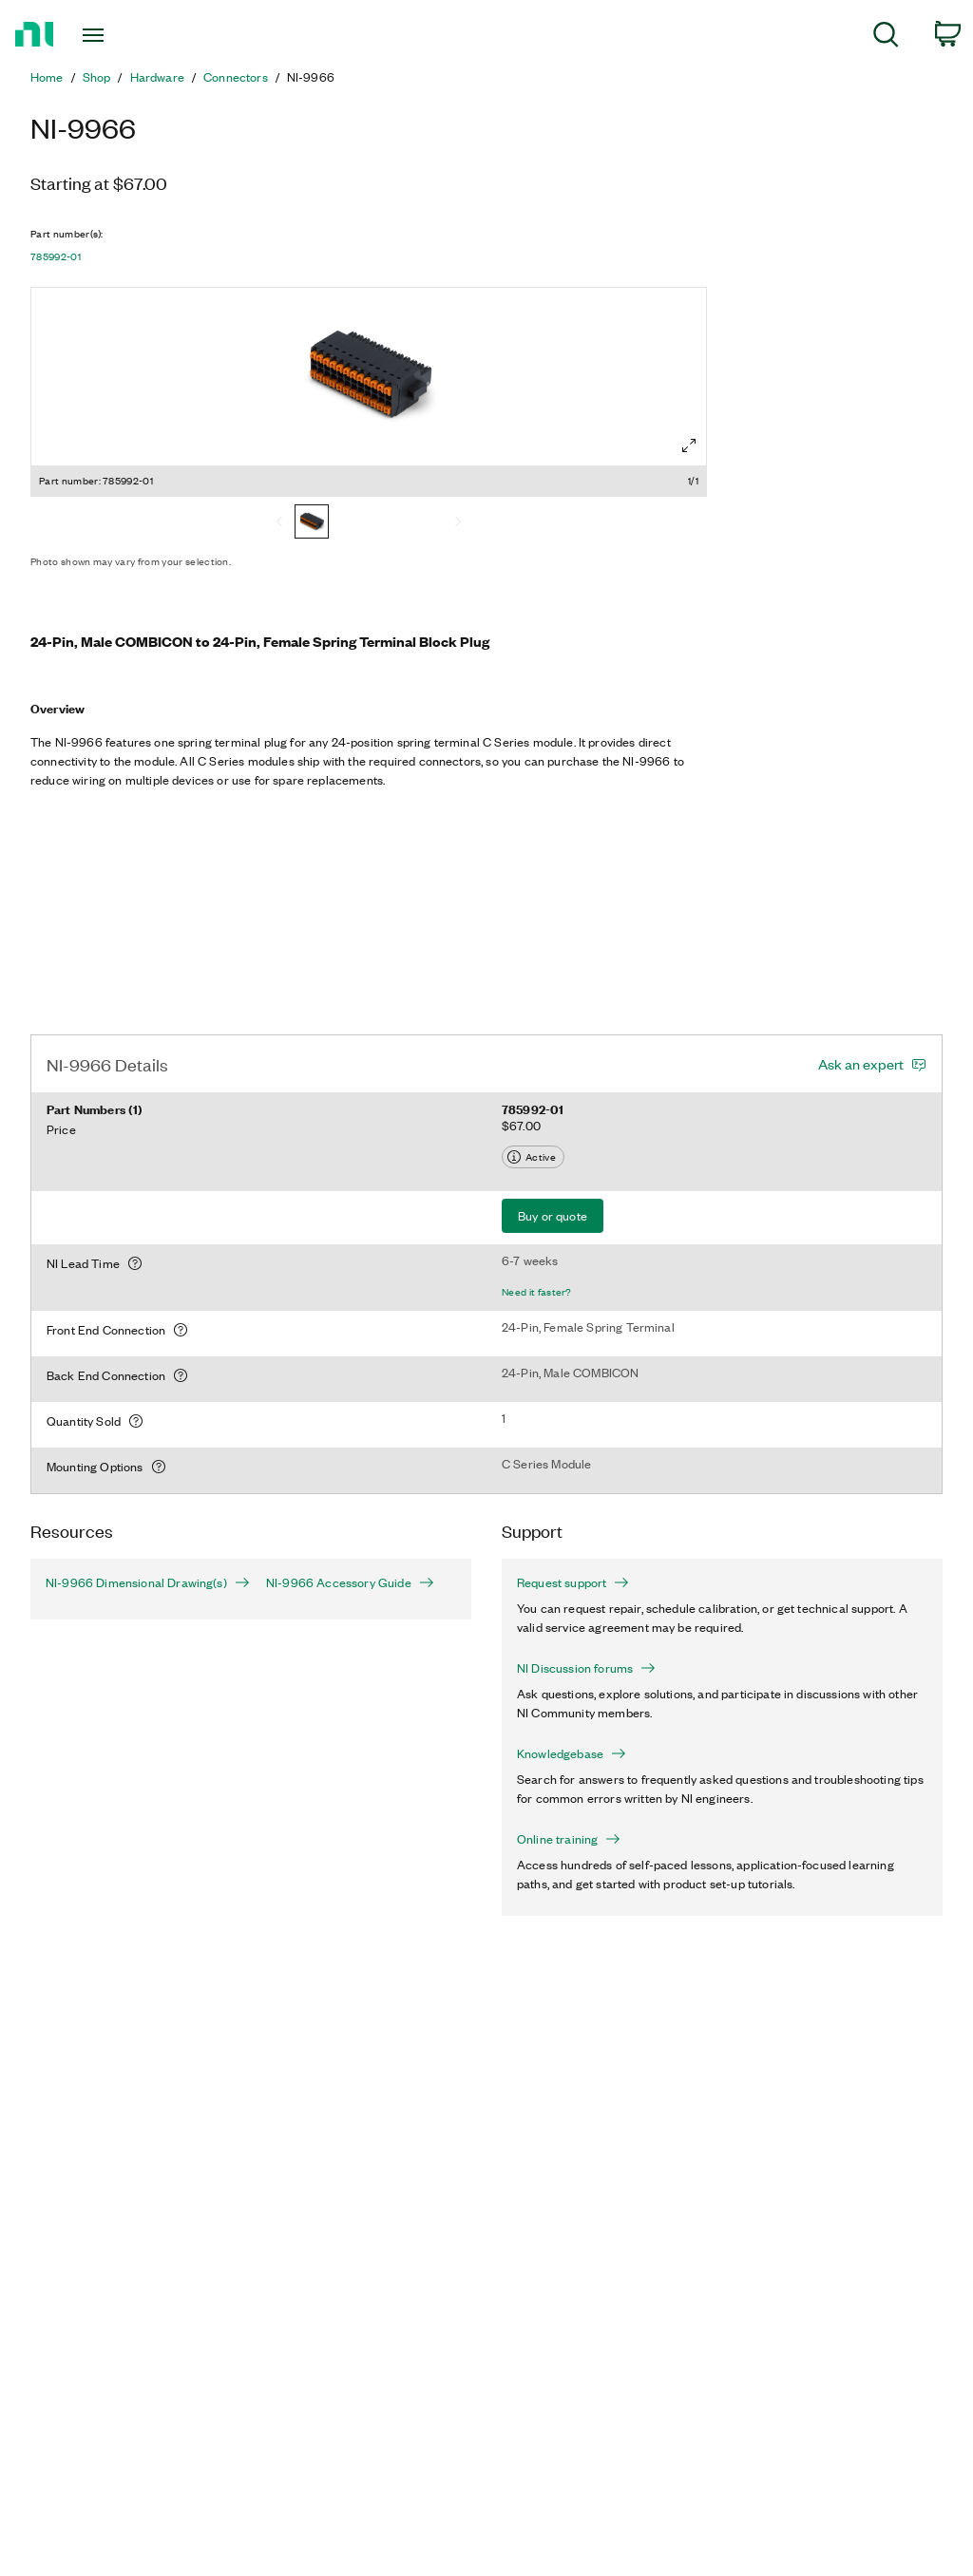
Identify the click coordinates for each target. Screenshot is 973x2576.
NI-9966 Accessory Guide (350, 1582)
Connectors (235, 76)
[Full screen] (689, 445)
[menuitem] (886, 37)
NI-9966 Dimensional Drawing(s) (141, 1582)
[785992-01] (312, 523)
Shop (97, 76)
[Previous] (279, 523)
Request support (573, 1582)
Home (47, 76)
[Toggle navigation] (126, 35)
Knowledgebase (571, 1753)
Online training (568, 1838)
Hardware (157, 76)
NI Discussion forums (586, 1667)
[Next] (458, 523)
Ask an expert (861, 1063)
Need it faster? (537, 1291)
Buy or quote (552, 1215)
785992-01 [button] (55, 256)
